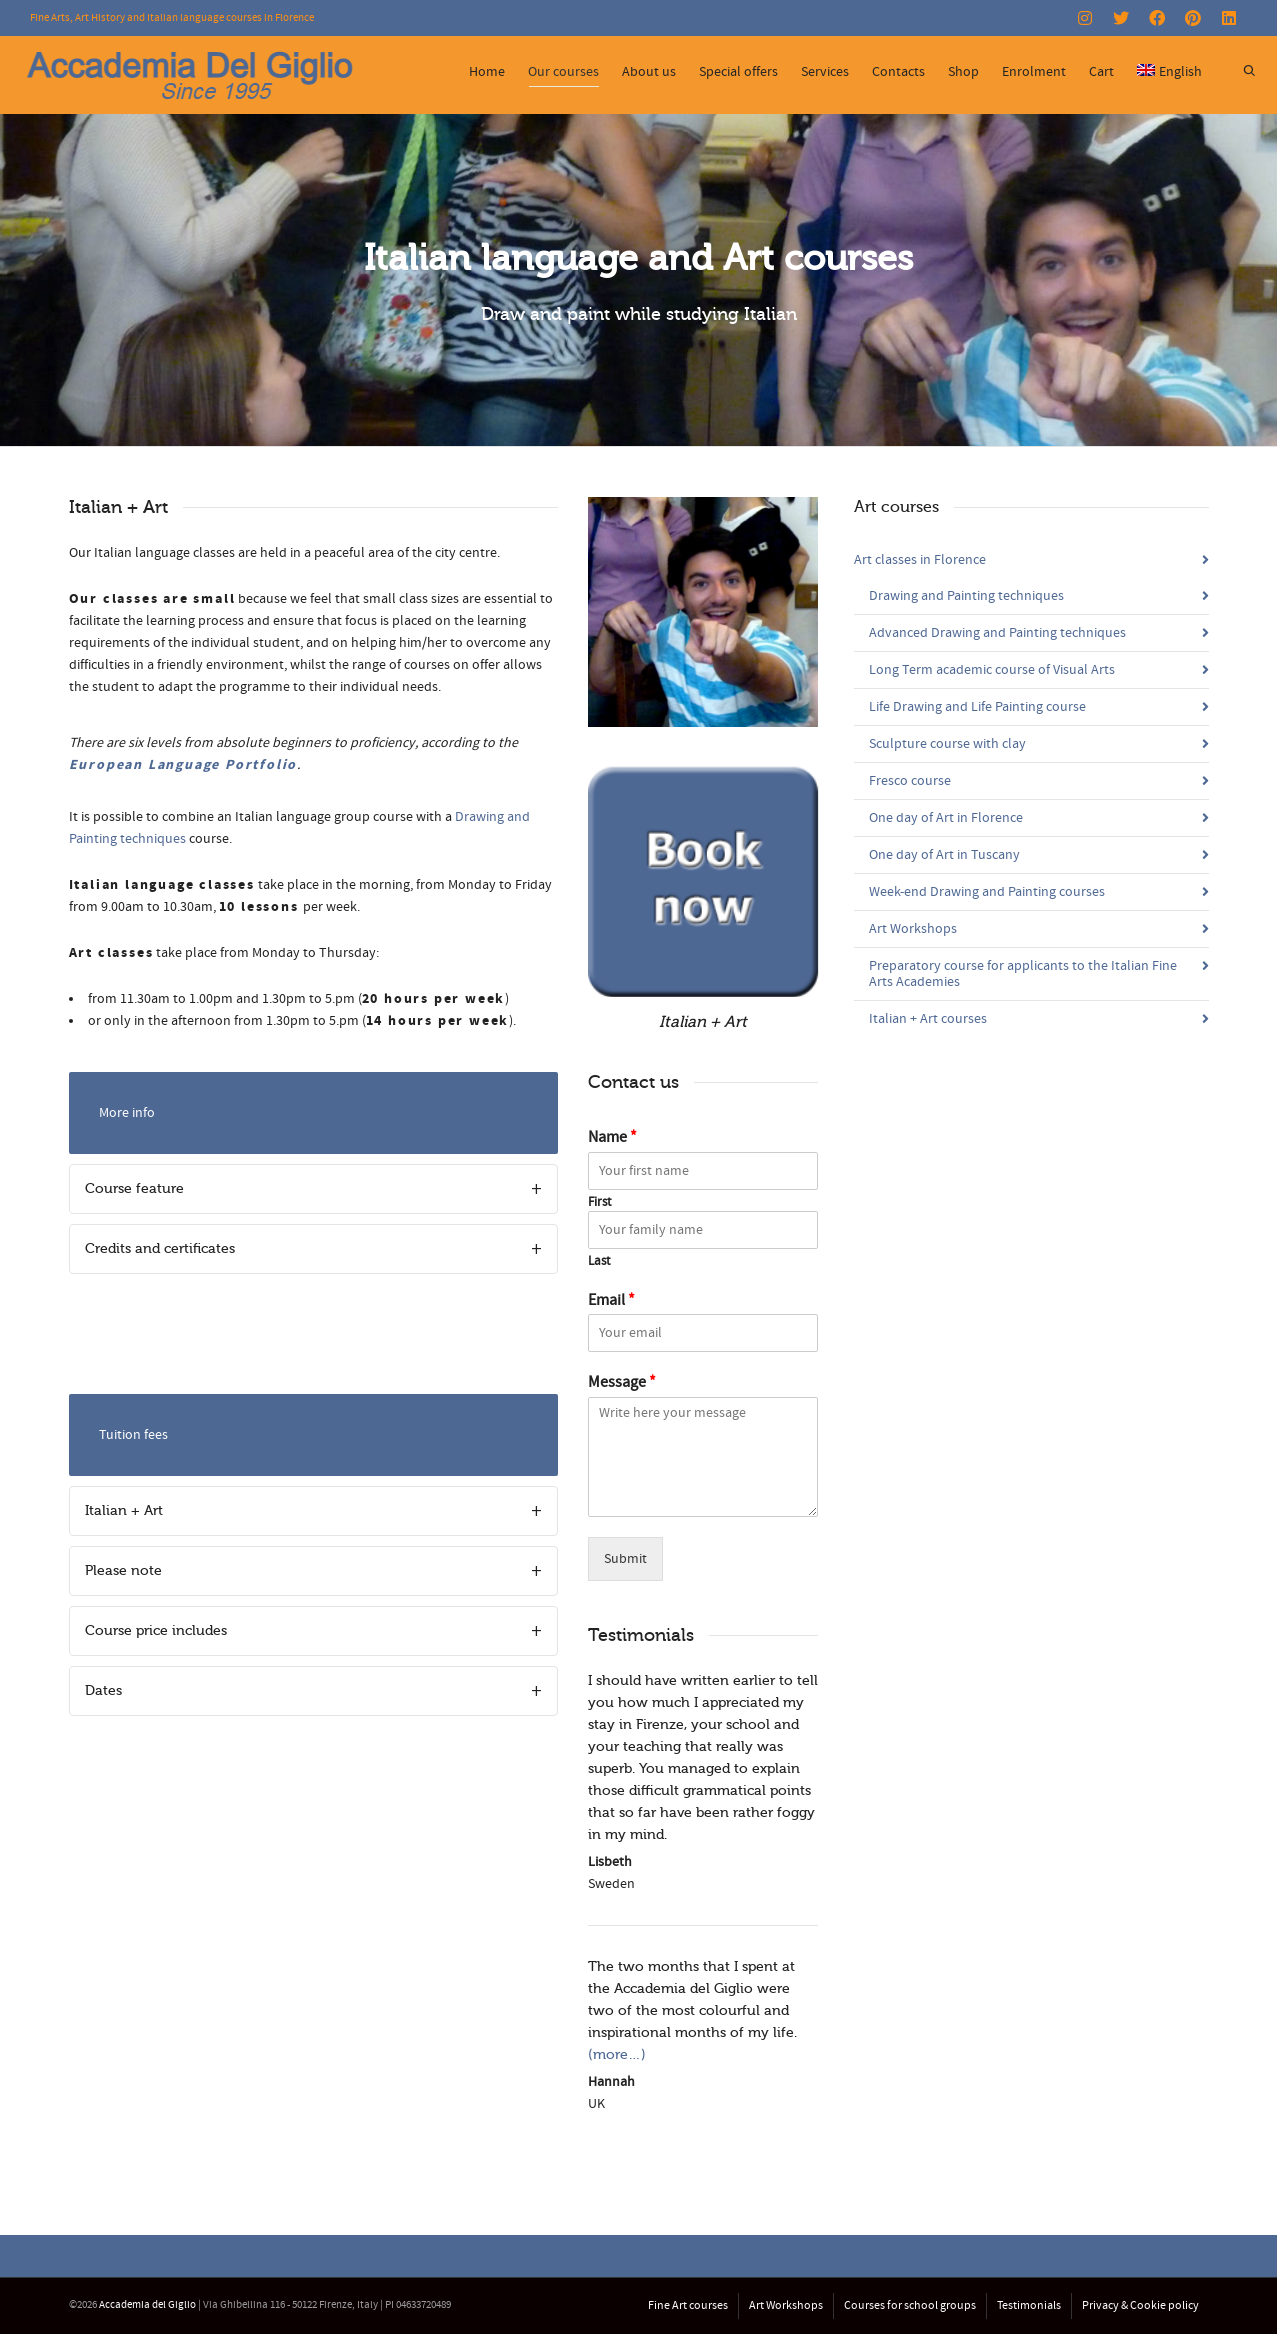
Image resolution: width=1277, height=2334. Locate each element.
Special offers (738, 72)
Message (622, 1382)
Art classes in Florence (920, 560)
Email (611, 1300)
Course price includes (156, 1630)
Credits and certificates (160, 1248)
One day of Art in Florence (946, 818)
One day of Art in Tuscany (944, 855)
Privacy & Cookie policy (1140, 2305)
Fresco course (910, 781)
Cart (1101, 72)
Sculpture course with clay (947, 744)
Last (599, 1261)
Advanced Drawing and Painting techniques (997, 633)
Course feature (134, 1188)
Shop (963, 72)
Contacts (898, 72)
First (599, 1202)
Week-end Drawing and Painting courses (987, 892)
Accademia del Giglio (147, 2305)
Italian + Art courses (928, 1019)
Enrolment (1034, 72)
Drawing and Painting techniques (966, 596)
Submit (625, 1559)
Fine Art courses (688, 2305)
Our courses (563, 75)
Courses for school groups (910, 2305)
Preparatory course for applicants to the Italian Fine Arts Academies (1023, 974)
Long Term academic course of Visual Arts (992, 670)
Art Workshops (913, 929)
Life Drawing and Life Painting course (977, 707)
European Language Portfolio (183, 765)
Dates (103, 1690)
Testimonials (1029, 2305)
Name (612, 1137)
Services (825, 72)
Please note (123, 1570)
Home (487, 72)
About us (649, 72)
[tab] (314, 1189)
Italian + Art (124, 1510)
